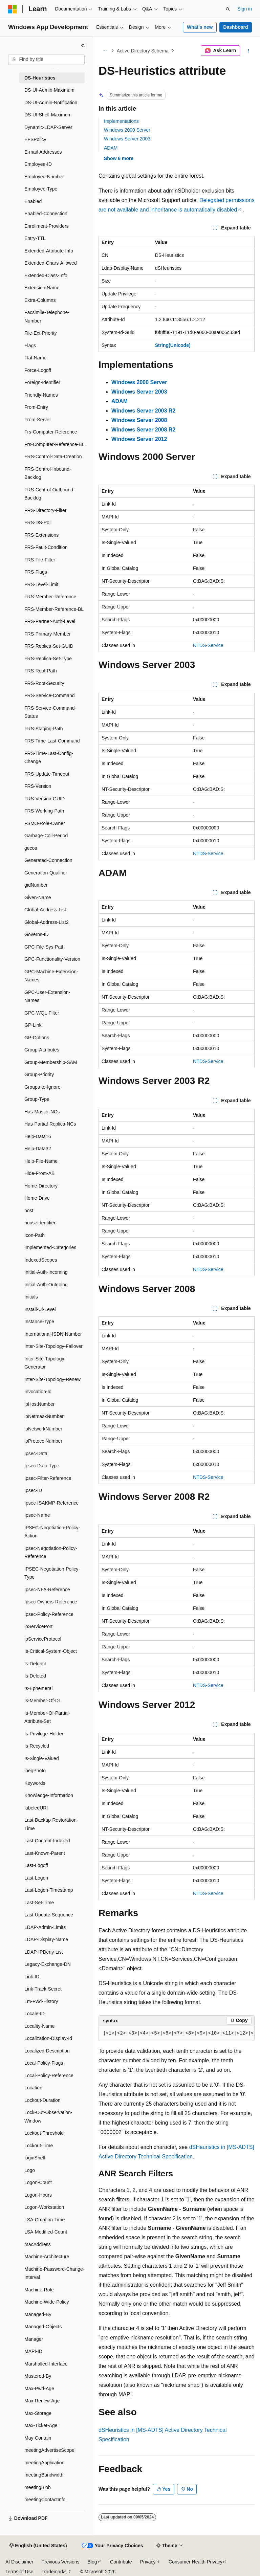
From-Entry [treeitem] (36, 407)
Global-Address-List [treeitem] (45, 909)
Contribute (121, 2561)
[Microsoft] (12, 9)
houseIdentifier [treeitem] (40, 1222)
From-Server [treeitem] (37, 419)
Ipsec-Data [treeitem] (35, 1453)
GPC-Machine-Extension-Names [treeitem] (51, 976)
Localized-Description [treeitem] (47, 2050)
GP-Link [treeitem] (33, 1025)
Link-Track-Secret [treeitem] (43, 1989)
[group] (177, 2033)
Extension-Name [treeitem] (42, 287)
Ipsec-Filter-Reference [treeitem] (47, 1478)
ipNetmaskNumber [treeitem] (44, 1416)
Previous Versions (60, 2561)
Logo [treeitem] (29, 2170)
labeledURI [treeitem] (36, 1808)
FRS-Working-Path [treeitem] (44, 811)
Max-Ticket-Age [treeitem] (41, 2425)
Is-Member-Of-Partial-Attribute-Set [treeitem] (47, 1717)
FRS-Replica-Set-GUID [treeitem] (48, 646)
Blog (92, 2561)
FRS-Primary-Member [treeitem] (47, 634)
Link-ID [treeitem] (31, 1976)
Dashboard (235, 27)
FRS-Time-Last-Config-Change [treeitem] (48, 757)
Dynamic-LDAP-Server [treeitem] (48, 127)
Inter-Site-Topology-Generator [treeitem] (45, 1363)
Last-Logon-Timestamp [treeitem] (48, 1890)
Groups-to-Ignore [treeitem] (42, 1087)
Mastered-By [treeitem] (37, 2376)
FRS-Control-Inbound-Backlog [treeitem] (47, 473)
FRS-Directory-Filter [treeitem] (45, 510)
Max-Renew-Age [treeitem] (42, 2400)
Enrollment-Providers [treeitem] (46, 226)
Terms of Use (19, 2571)
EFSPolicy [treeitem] (35, 139)
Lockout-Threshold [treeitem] (44, 2133)
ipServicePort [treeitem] (38, 1626)
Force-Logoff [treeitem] (37, 370)
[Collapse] (83, 45)
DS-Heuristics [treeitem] (40, 78)
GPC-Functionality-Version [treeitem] (52, 959)
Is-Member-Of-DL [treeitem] (42, 1700)
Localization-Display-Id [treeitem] (48, 2038)
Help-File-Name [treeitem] (41, 1161)
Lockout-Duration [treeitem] (42, 2100)
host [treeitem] (28, 1210)
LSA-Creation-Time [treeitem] (44, 2219)
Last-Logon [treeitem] (36, 1878)
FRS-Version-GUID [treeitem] (44, 798)
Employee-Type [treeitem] (40, 189)
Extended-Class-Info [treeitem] (45, 275)
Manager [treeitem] (33, 2339)
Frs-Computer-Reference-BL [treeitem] (54, 444)
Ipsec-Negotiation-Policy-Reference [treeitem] (50, 1552)
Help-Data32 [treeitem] (37, 1148)
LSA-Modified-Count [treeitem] (45, 2232)
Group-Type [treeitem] (36, 1099)
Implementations (121, 121)
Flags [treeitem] (30, 345)
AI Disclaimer (19, 2561)
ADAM (110, 148)
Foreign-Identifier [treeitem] (42, 382)
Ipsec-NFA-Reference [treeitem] (47, 1589)
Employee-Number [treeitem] (44, 176)
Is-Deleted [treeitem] (35, 1676)
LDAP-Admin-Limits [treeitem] (45, 1927)
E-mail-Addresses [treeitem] (43, 152)
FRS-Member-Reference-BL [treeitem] (54, 609)
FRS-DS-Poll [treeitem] (37, 522)
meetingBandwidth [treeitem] (43, 2475)
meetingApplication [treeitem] (44, 2462)
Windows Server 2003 (127, 138)
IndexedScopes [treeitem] (40, 1260)
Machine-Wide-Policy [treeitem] (46, 2302)
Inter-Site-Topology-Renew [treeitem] (52, 1379)
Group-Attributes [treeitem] (41, 1049)
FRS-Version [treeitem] (37, 786)
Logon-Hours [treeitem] (38, 2195)
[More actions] (249, 50)
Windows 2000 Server (127, 130)
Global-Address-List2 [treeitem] (46, 922)
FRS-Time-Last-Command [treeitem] (52, 740)
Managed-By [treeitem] (37, 2314)
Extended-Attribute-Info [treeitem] (48, 250)
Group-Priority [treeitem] (39, 1074)
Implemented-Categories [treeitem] (50, 1247)
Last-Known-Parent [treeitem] (44, 1853)
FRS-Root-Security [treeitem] (44, 683)
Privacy (148, 2561)
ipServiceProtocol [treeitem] (42, 1639)
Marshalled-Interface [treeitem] (46, 2364)
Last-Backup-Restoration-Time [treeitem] (51, 1824)
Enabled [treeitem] (33, 201)
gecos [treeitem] (30, 848)
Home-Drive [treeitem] (37, 1198)
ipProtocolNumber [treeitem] (43, 1441)
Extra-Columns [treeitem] (40, 300)
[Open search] (228, 9)
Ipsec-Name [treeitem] (37, 1515)
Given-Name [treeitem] (37, 897)
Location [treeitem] (33, 2087)
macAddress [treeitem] (37, 2244)
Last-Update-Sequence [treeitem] (48, 1914)
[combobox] (46, 59)
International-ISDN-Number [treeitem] (53, 1334)
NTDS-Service (208, 645)
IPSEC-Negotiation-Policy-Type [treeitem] (52, 1573)
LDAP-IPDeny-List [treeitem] (43, 1952)
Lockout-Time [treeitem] (38, 2145)
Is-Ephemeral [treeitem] (38, 1688)
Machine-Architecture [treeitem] (46, 2256)
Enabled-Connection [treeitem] (45, 213)
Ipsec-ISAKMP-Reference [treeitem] (51, 1503)
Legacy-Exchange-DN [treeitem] (47, 1964)
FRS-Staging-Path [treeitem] (43, 728)
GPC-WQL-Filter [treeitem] (41, 1013)
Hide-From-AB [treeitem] (39, 1173)
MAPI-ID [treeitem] (33, 2351)
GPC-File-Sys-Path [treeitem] (44, 947)
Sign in (244, 9)
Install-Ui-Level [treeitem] (40, 1309)
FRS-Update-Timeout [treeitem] (46, 774)
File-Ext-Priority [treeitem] (40, 333)
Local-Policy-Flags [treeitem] (43, 2063)
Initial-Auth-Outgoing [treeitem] (46, 1284)
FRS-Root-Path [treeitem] (40, 670)
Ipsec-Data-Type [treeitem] (41, 1465)
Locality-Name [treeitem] (39, 2026)
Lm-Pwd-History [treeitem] (41, 2001)
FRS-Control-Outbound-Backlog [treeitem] (49, 494)
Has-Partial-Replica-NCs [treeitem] (50, 1124)
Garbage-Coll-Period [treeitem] (46, 835)
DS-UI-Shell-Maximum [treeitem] (47, 114)
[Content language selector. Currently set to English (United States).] (38, 2545)
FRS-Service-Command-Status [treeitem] (50, 712)
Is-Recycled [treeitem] (36, 1746)
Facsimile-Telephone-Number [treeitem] (46, 317)
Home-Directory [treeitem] (41, 1186)
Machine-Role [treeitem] (38, 2289)
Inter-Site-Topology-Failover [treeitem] (53, 1346)
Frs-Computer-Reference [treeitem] (50, 432)
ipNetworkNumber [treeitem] (43, 1428)
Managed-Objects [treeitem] (43, 2326)
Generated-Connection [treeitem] (48, 860)
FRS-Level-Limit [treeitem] (41, 584)
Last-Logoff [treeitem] (36, 1865)
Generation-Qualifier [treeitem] (45, 872)
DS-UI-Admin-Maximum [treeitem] (49, 90)
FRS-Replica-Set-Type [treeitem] (48, 658)
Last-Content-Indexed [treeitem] (47, 1840)
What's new (200, 27)
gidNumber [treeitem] (35, 885)
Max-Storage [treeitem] (37, 2413)
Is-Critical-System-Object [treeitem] (50, 1651)
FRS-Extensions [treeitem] (41, 535)
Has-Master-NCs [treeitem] (42, 1111)
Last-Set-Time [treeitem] (39, 1902)
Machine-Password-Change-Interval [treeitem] (54, 2273)
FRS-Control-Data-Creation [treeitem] (53, 456)
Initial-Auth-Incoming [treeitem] (46, 1272)
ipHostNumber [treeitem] (39, 1404)
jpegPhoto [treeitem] (35, 1770)
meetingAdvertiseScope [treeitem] (49, 2450)
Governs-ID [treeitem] (36, 934)
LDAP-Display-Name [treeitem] (46, 1939)
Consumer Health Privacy (195, 2561)
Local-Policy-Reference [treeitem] (48, 2075)
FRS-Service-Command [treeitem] (49, 695)
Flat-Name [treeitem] (35, 357)
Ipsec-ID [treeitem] (33, 1490)
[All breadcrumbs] (104, 50)
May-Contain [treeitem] (37, 2438)
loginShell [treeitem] (34, 2157)
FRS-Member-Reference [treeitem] (50, 596)
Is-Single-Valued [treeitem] (41, 1758)
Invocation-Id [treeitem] (37, 1391)
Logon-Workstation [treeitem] (44, 2207)
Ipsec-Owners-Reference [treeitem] (50, 1601)
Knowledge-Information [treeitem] (48, 1795)
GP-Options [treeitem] (36, 1037)
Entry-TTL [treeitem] (34, 238)
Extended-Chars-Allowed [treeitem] (50, 263)
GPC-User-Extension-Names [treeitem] (47, 996)
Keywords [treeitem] (34, 1783)
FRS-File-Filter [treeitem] (39, 559)
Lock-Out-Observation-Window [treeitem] (48, 2117)
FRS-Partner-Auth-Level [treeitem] (49, 621)
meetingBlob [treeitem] (37, 2487)
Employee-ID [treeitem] (38, 164)
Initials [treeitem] (31, 1297)
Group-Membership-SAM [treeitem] (50, 1062)
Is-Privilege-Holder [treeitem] (43, 1733)
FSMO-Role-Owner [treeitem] (44, 823)
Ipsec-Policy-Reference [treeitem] (48, 1614)
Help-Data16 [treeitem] (37, 1136)
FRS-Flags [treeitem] (35, 572)
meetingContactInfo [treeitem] (44, 2499)
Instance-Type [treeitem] (39, 1321)
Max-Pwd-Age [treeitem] (39, 2388)
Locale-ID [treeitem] (34, 2013)
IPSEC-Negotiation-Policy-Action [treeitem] (52, 1532)
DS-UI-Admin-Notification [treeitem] (50, 102)
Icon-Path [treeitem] (34, 1235)
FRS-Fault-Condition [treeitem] (46, 547)
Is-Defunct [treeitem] (35, 1663)
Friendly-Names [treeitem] (41, 395)
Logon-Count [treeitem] (38, 2182)
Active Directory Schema (143, 50)
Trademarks (53, 2571)
